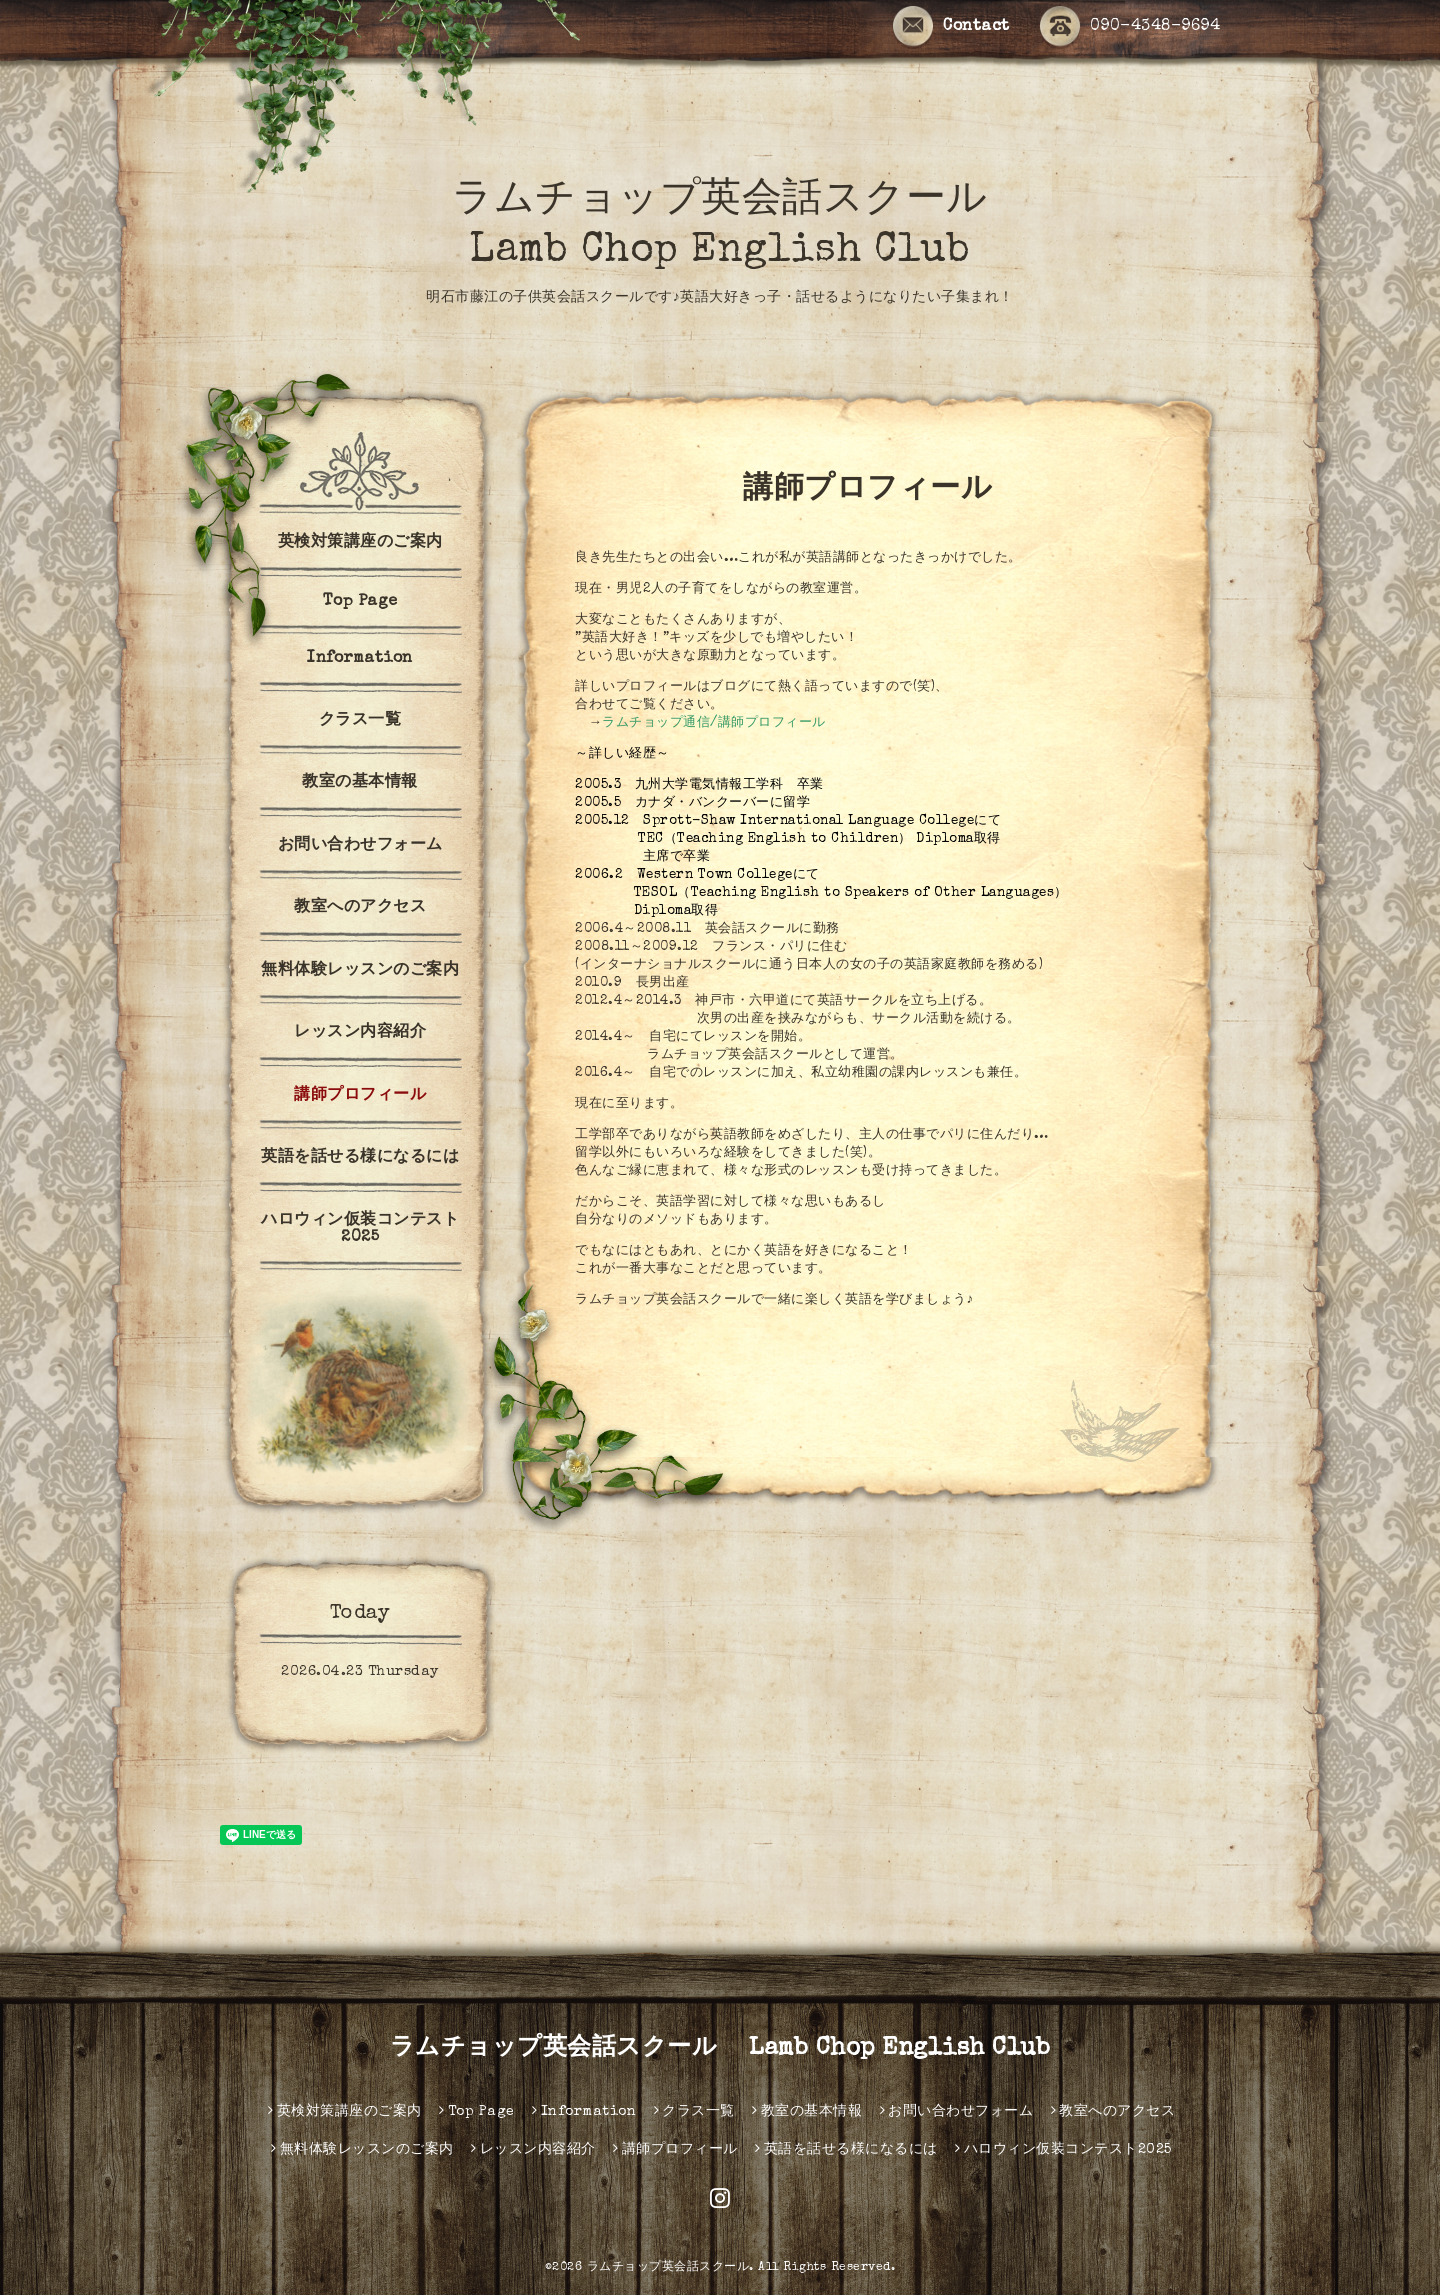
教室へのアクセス (360, 908)
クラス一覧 (360, 721)
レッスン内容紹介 (360, 1033)
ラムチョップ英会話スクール (668, 2268)
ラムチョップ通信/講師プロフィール (714, 723)
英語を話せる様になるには (360, 1158)
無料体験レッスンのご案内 (360, 971)
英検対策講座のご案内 (360, 543)
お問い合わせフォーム (360, 846)
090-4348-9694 (1130, 27)
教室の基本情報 (360, 783)
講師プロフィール (360, 1096)
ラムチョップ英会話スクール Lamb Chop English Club (720, 2049)
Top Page (360, 602)
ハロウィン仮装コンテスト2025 (360, 1229)
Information (360, 659)
